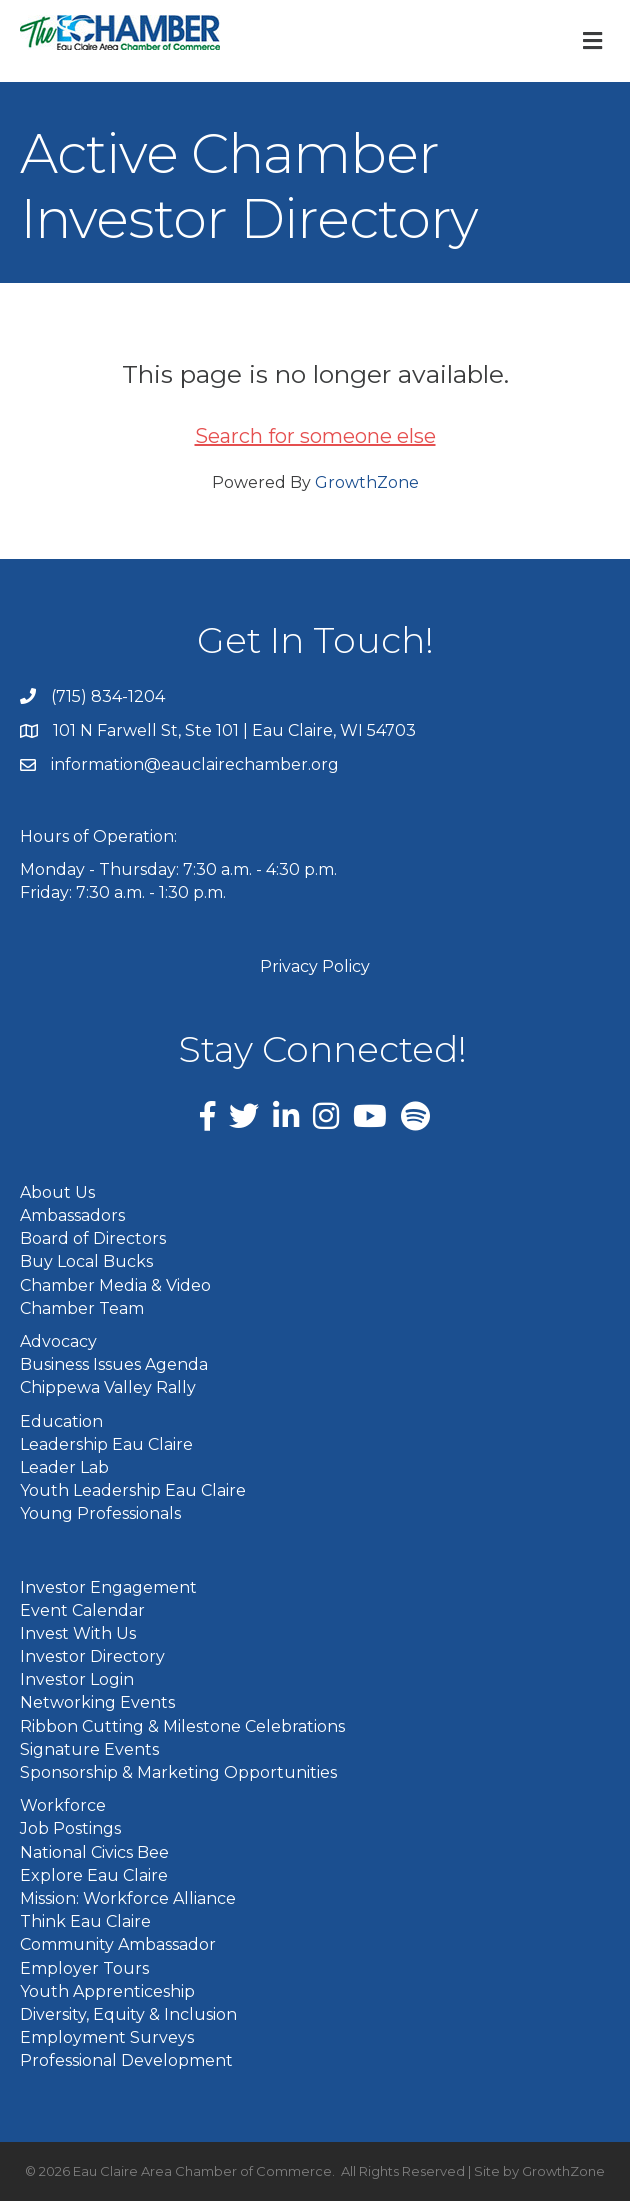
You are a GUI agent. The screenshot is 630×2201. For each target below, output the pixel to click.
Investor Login (77, 1679)
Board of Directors (93, 1238)
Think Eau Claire (85, 1921)
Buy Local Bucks (86, 1261)
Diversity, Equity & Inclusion (128, 2014)
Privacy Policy (315, 966)
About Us (57, 1192)
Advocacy (58, 1341)
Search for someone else (315, 436)
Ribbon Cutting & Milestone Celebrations (182, 1726)
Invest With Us (78, 1633)
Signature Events (89, 1749)
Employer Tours (84, 1968)
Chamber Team (82, 1308)
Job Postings (70, 1828)
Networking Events (97, 1702)
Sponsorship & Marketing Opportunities (178, 1772)
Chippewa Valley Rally (108, 1387)
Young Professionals (100, 1513)
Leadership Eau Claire (106, 1444)
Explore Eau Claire (94, 1875)
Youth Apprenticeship (107, 1991)
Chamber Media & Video (115, 1285)
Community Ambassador (118, 1944)
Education (61, 1421)
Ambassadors (72, 1215)
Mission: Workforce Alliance (128, 1898)
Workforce (63, 1805)
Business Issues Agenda (114, 1364)
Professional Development (126, 2060)
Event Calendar (82, 1610)
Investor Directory (92, 1656)
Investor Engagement (108, 1587)
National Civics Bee (94, 1852)
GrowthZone (367, 482)
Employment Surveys (107, 2037)
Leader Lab (64, 1467)
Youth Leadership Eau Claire (133, 1490)
